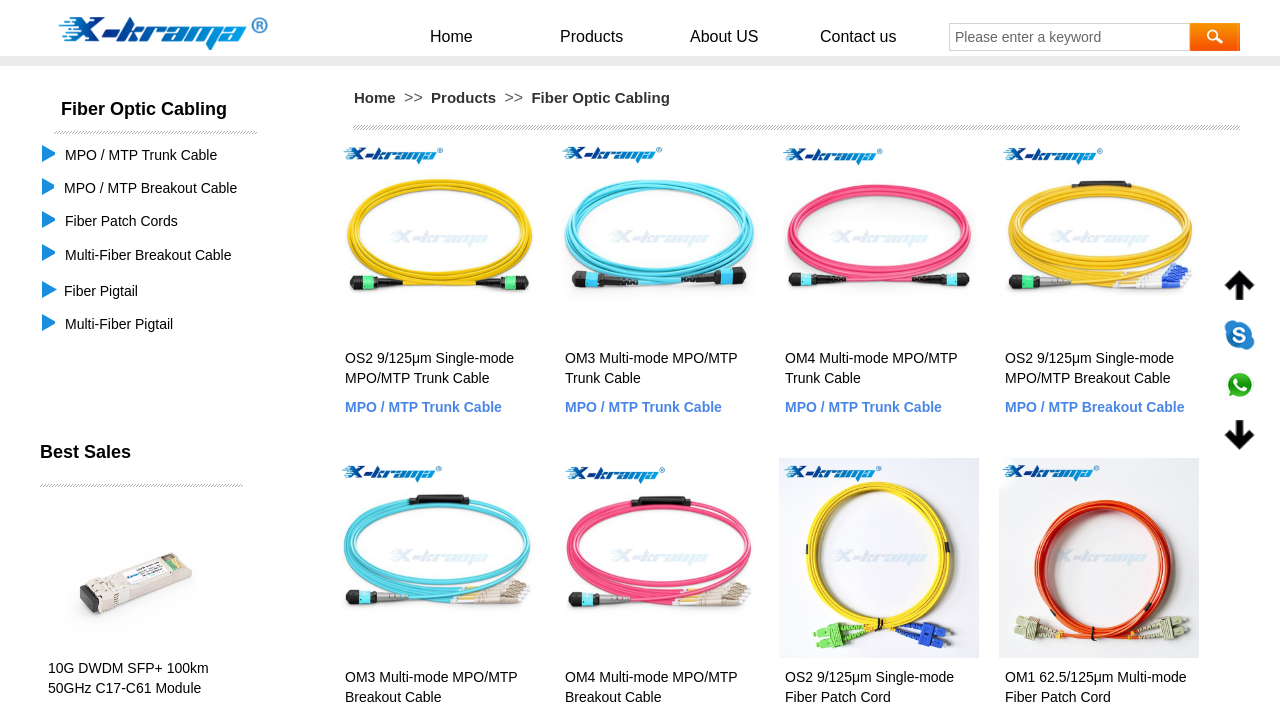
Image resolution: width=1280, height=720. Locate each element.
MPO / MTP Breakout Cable (1094, 407)
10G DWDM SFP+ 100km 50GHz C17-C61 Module (128, 678)
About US (715, 36)
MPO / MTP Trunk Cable (423, 407)
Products (606, 36)
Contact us (826, 36)
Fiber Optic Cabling (600, 97)
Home (490, 36)
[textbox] (1069, 37)
